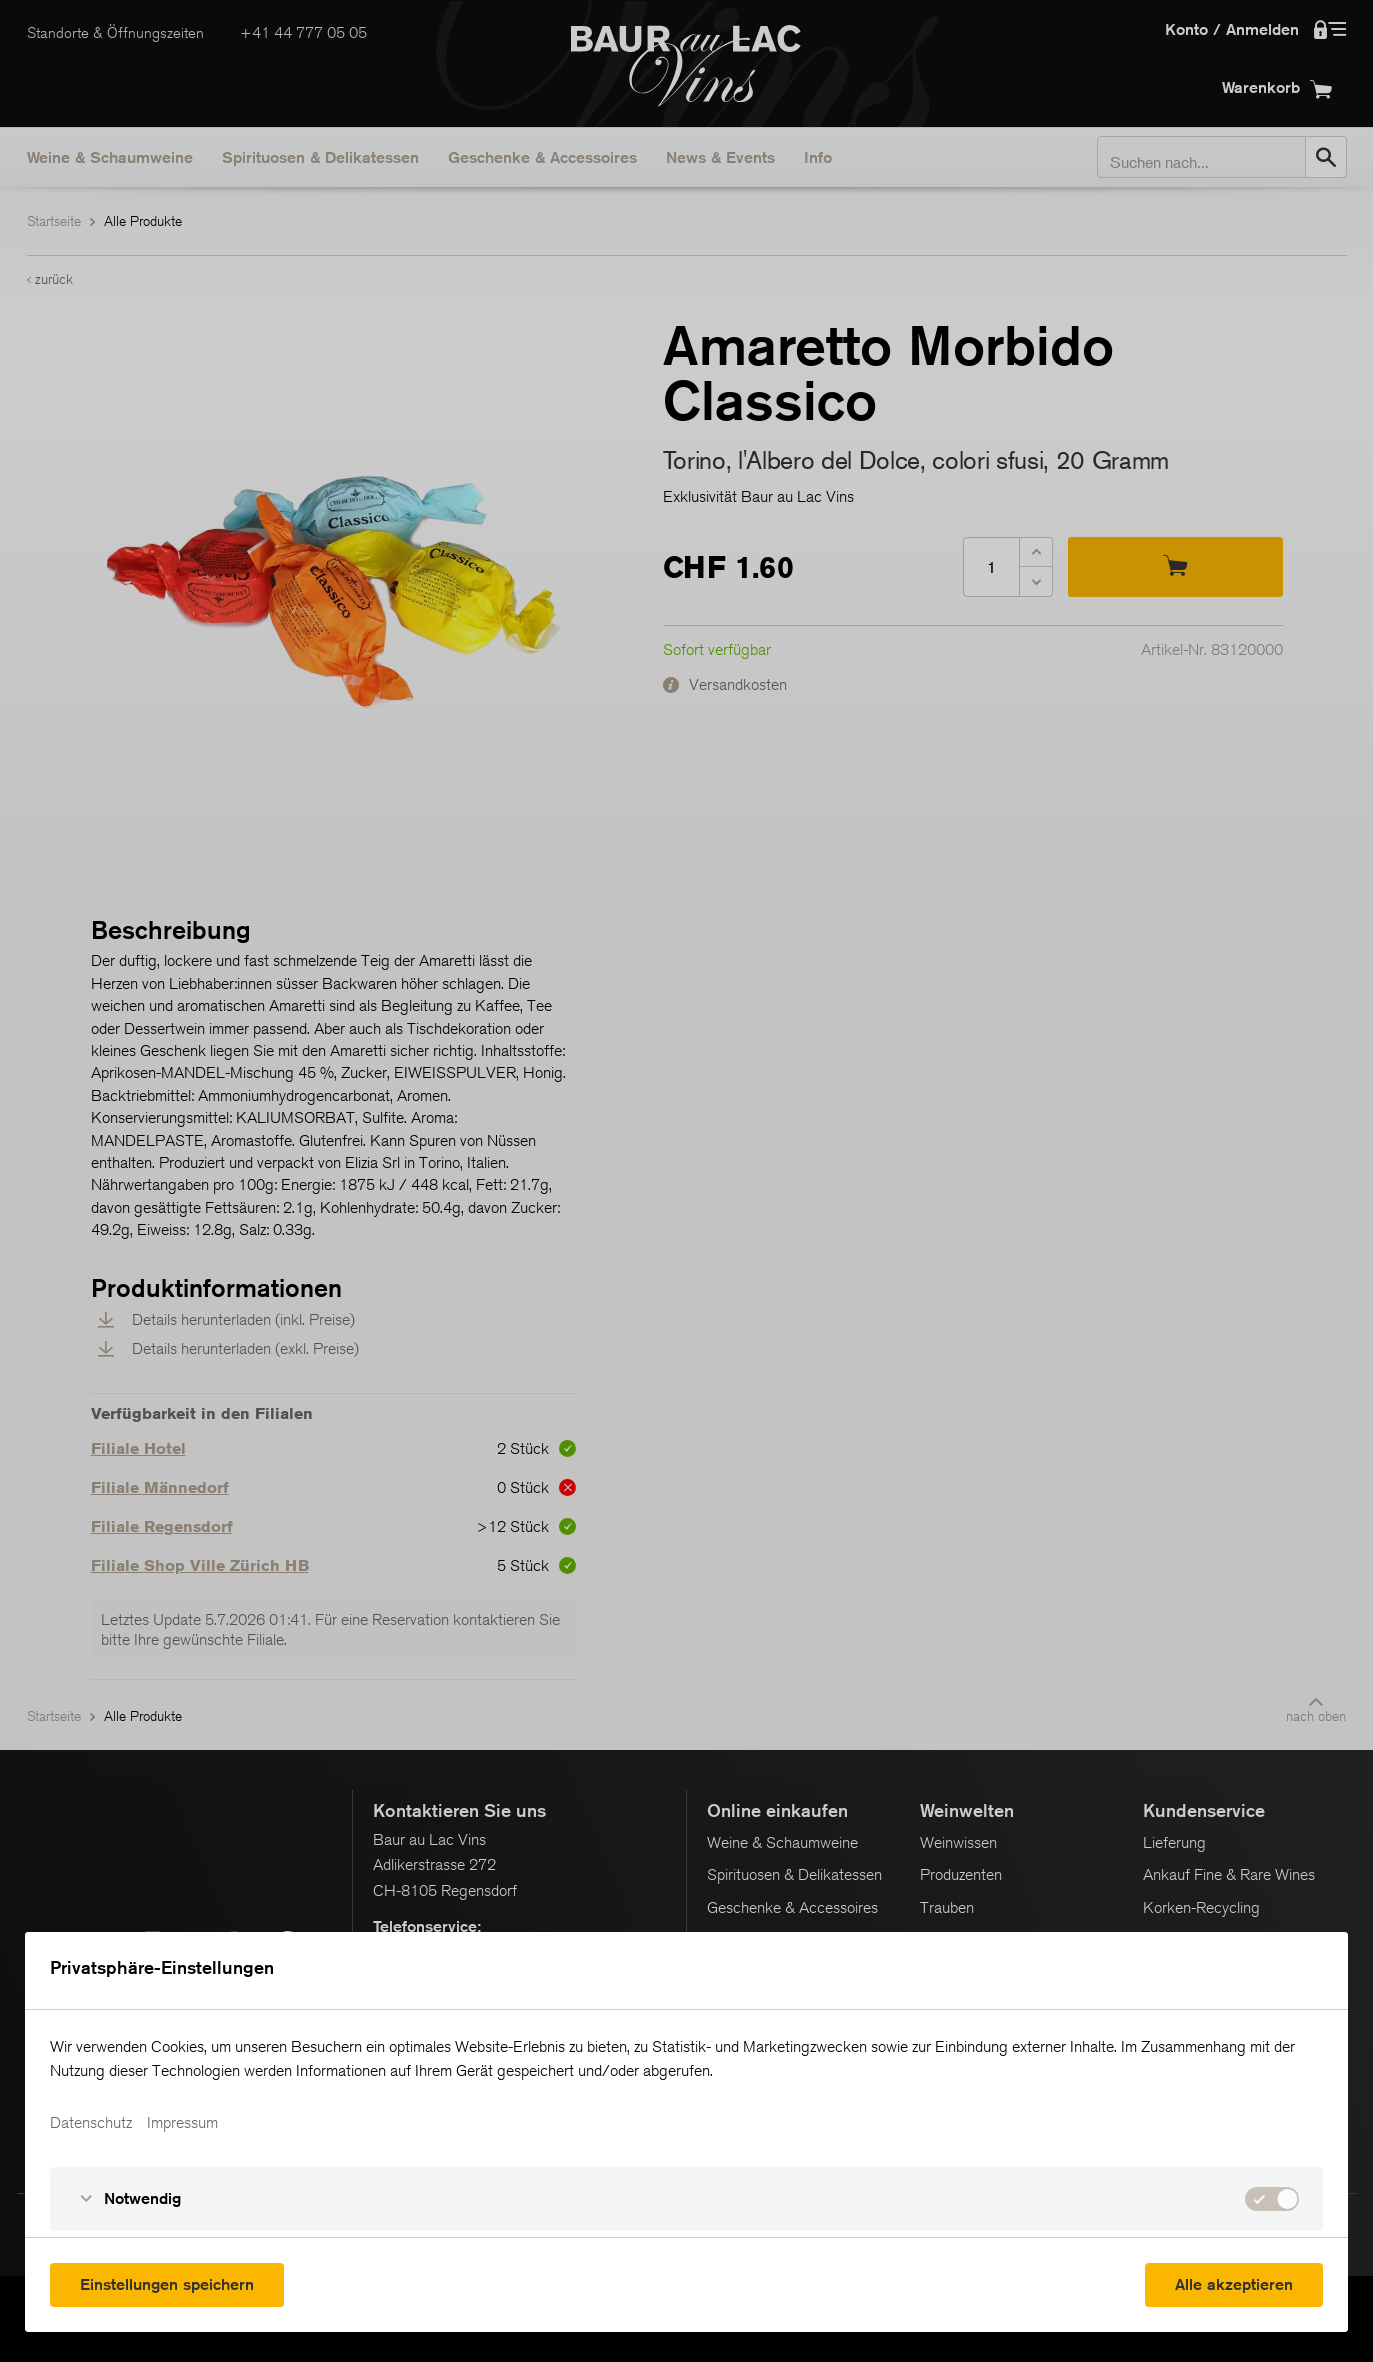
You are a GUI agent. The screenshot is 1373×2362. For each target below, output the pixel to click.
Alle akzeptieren (1234, 2284)
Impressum (182, 2123)
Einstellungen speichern (167, 2284)
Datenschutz (91, 2123)
